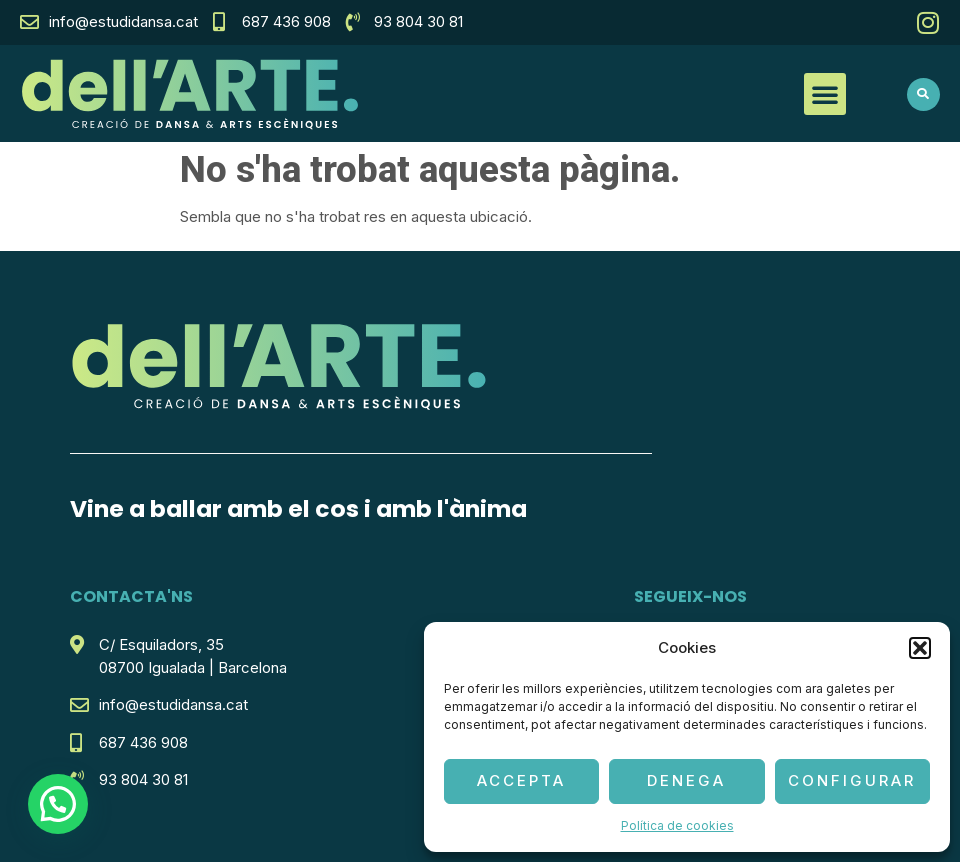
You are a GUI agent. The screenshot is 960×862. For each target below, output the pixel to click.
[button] (920, 648)
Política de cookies (677, 825)
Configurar (852, 780)
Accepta (521, 780)
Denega (686, 780)
